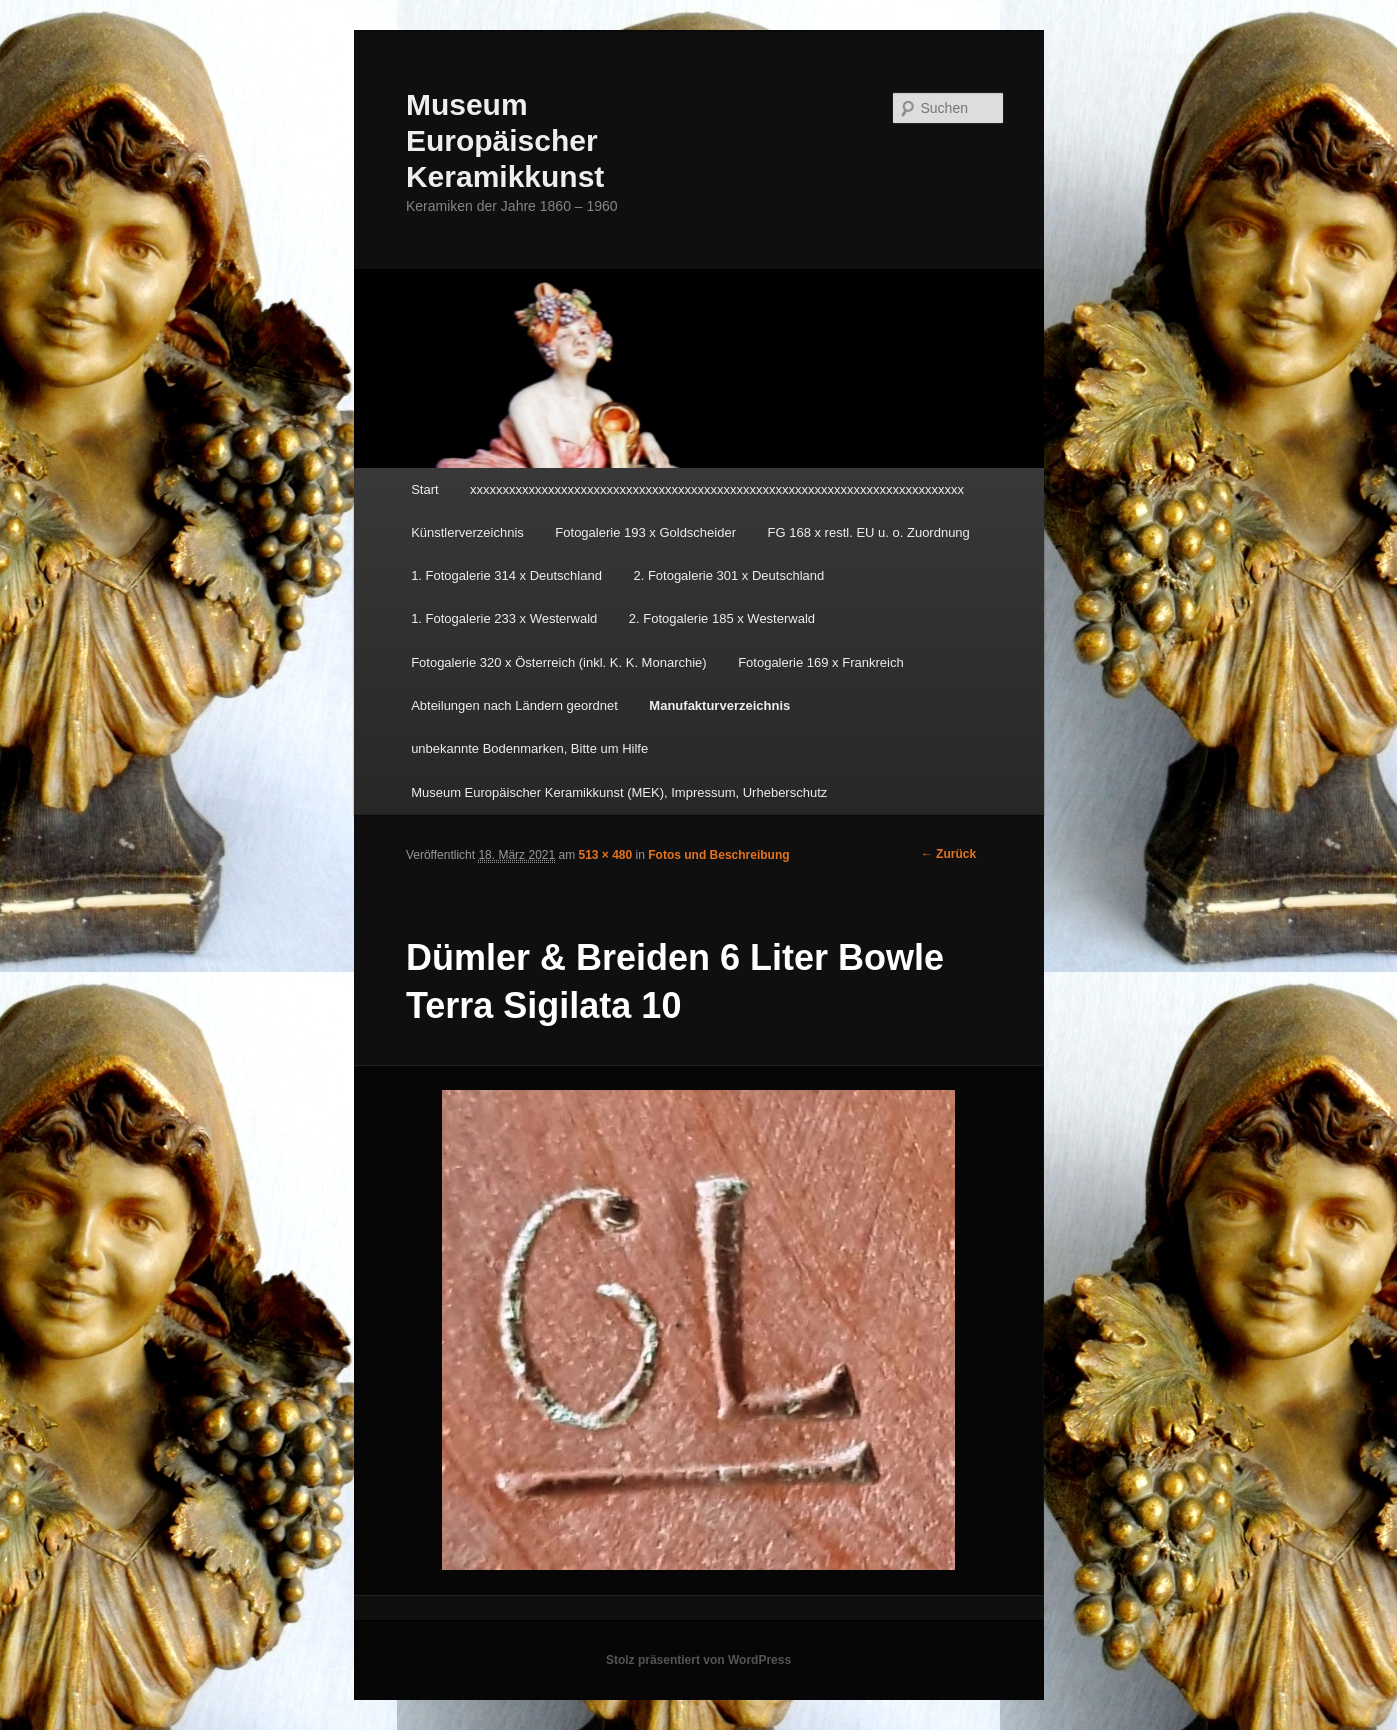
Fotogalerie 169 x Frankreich (820, 662)
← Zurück (948, 854)
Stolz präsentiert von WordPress (698, 1660)
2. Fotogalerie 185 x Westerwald (722, 618)
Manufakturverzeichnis (719, 705)
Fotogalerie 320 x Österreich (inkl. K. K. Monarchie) (559, 662)
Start (424, 489)
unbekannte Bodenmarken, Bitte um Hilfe (529, 748)
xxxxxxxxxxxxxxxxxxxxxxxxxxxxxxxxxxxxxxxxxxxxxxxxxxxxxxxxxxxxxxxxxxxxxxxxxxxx (717, 489)
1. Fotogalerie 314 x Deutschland (506, 575)
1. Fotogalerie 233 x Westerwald (504, 618)
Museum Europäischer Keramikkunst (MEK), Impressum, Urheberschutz (619, 792)
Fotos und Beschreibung (718, 855)
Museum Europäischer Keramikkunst (505, 140)
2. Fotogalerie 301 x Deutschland (728, 575)
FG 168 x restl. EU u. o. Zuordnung (869, 532)
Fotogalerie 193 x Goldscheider (645, 532)
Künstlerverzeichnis (467, 532)
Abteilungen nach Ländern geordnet (514, 705)
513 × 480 (606, 855)
